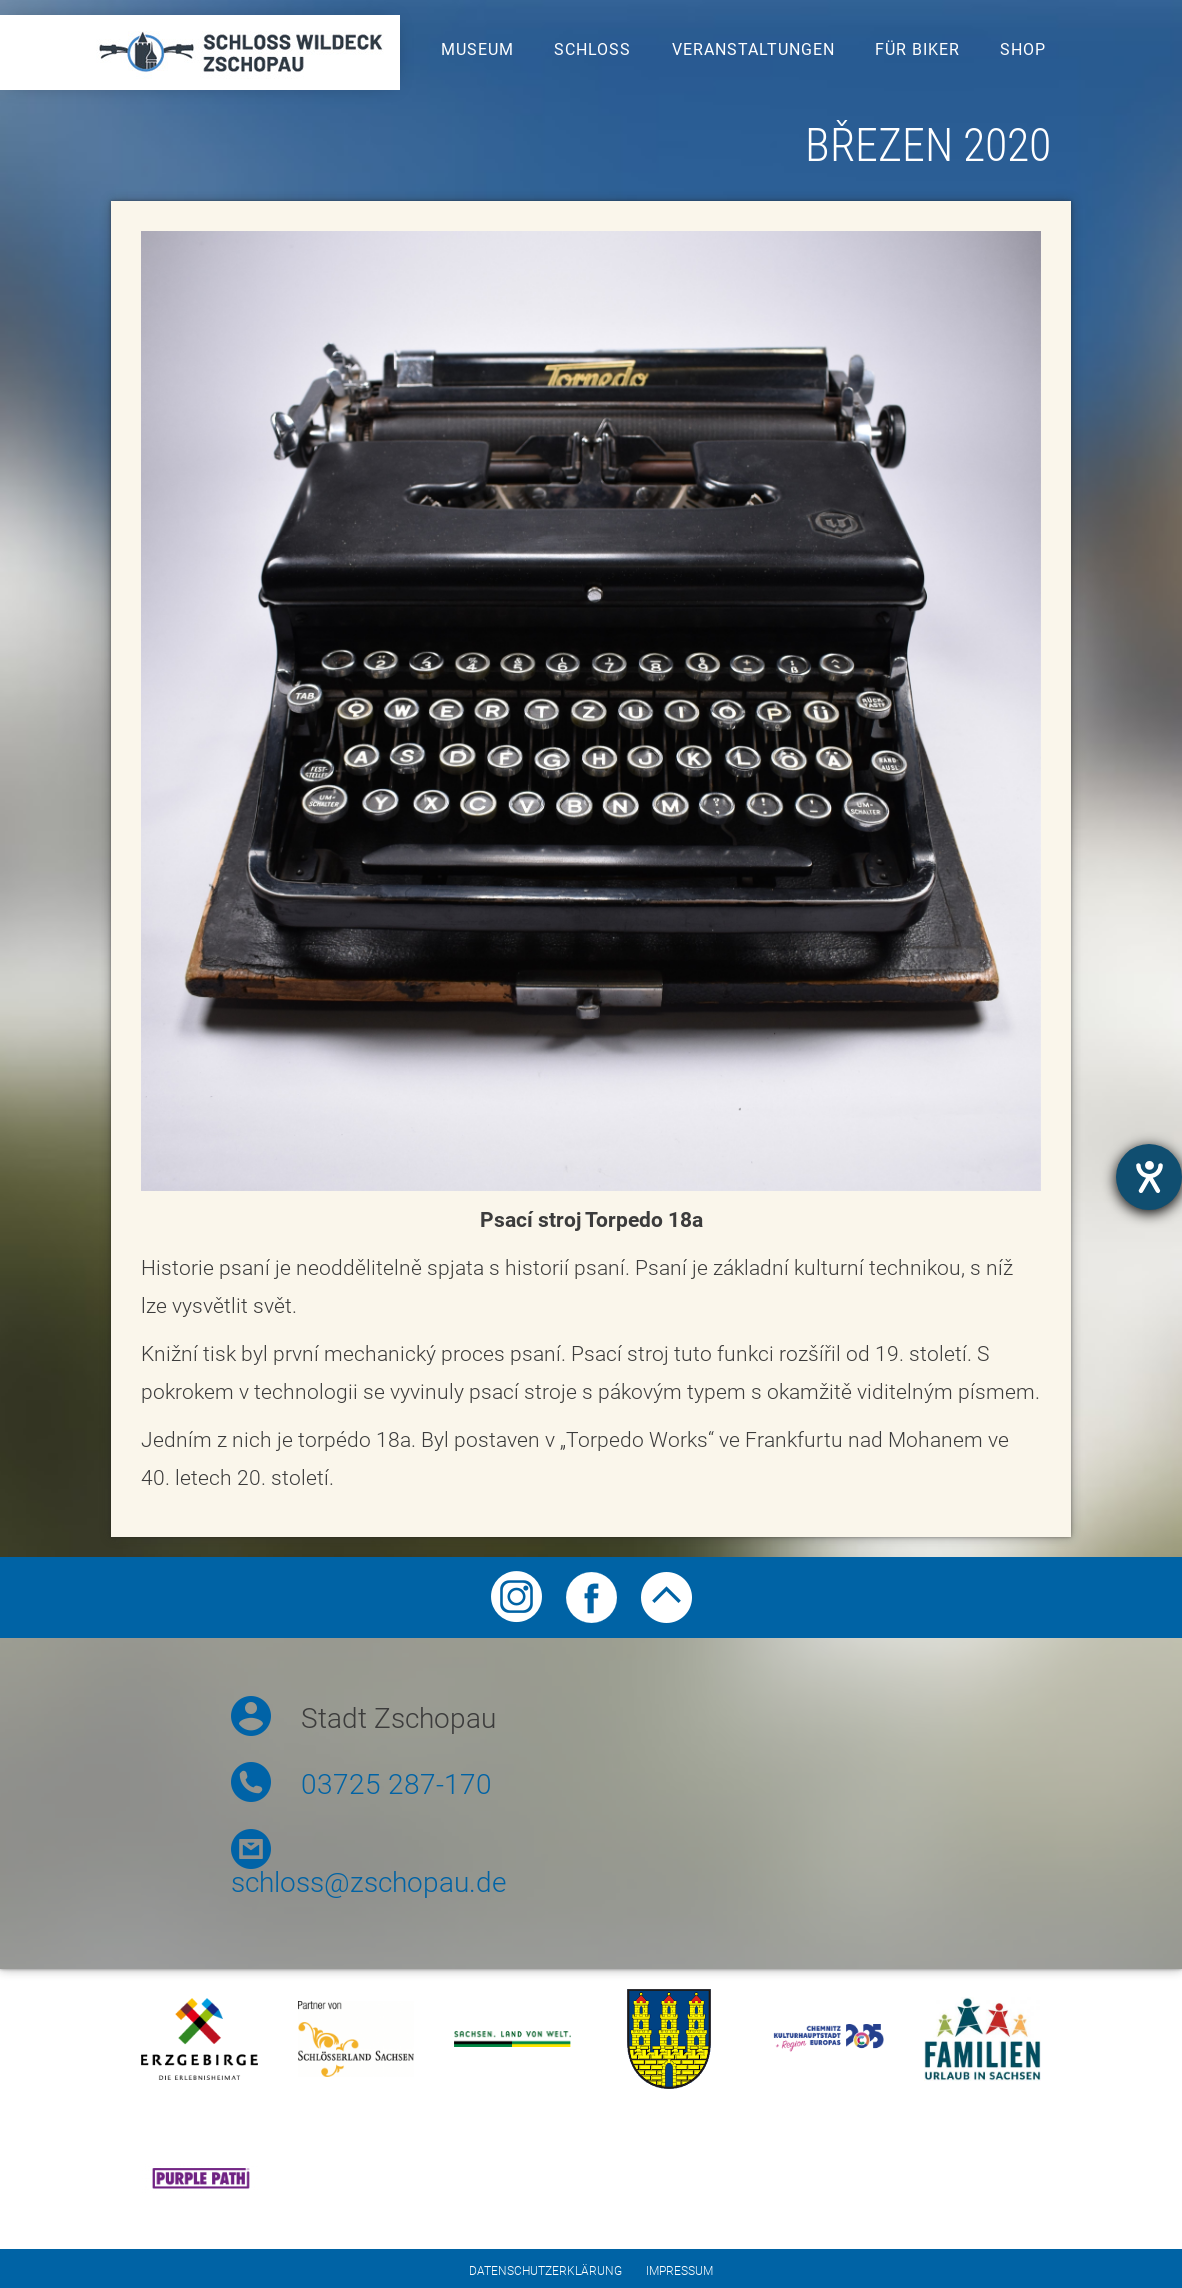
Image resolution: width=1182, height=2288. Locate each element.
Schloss (592, 49)
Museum (477, 49)
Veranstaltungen (753, 49)
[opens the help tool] (1149, 1177)
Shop (1023, 49)
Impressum (679, 2271)
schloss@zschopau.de (368, 1882)
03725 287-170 (396, 1784)
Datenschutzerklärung (545, 2271)
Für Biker (917, 49)
